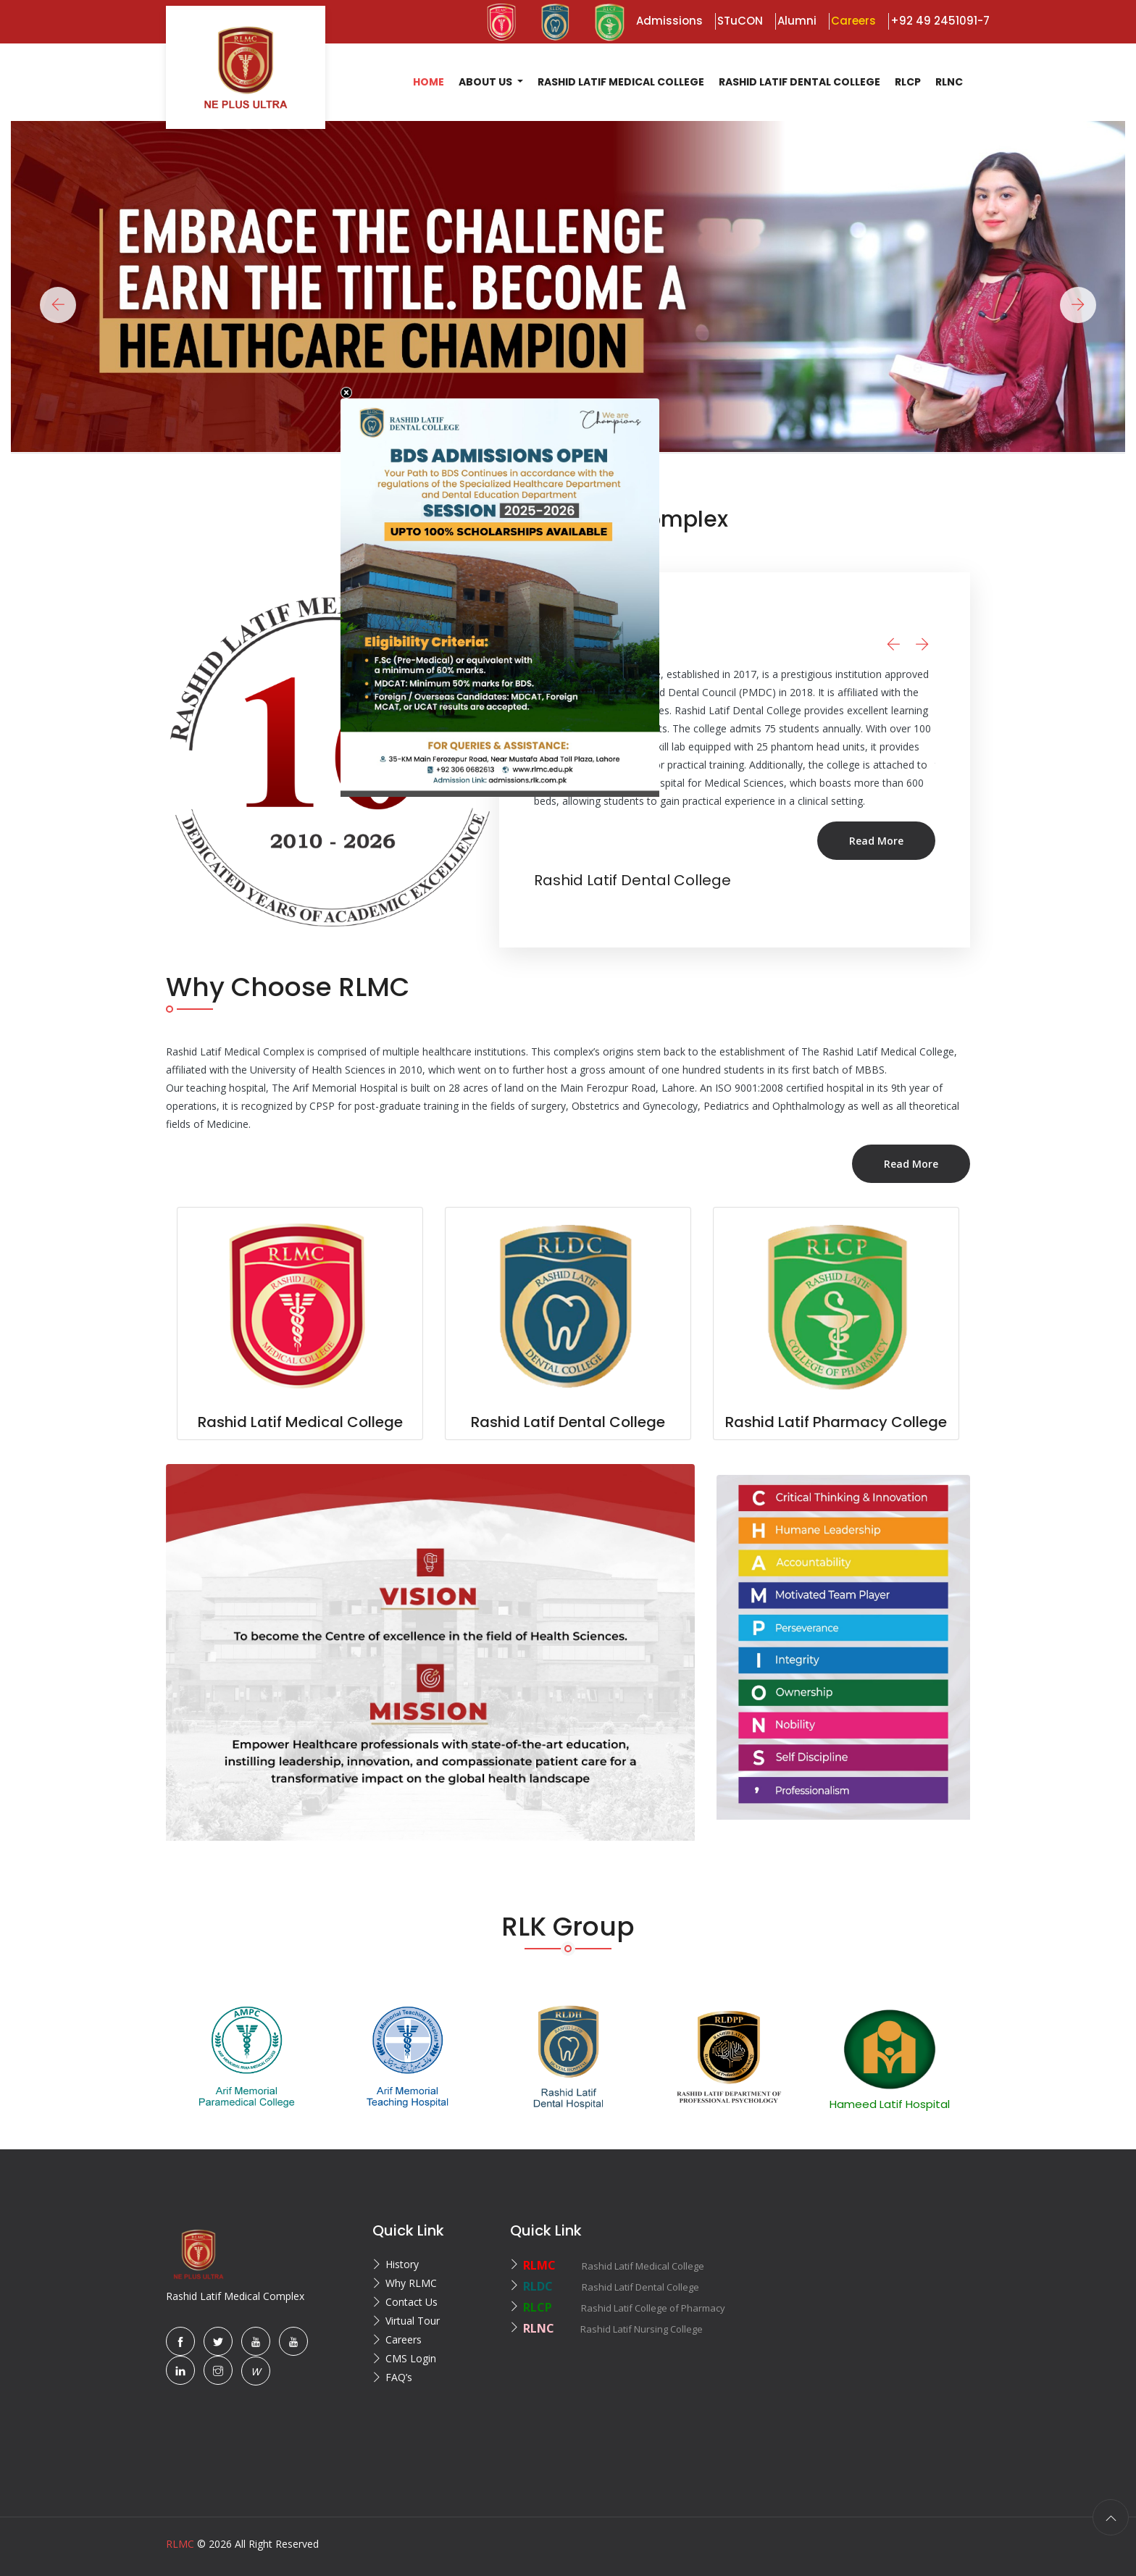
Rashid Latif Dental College (799, 82)
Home (428, 82)
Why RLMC (411, 2283)
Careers (403, 2339)
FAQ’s (398, 2377)
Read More (838, 859)
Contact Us (411, 2302)
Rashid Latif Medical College (621, 82)
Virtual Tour (412, 2321)
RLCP (908, 82)
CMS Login (410, 2358)
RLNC (949, 82)
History (402, 2264)
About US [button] (486, 82)
